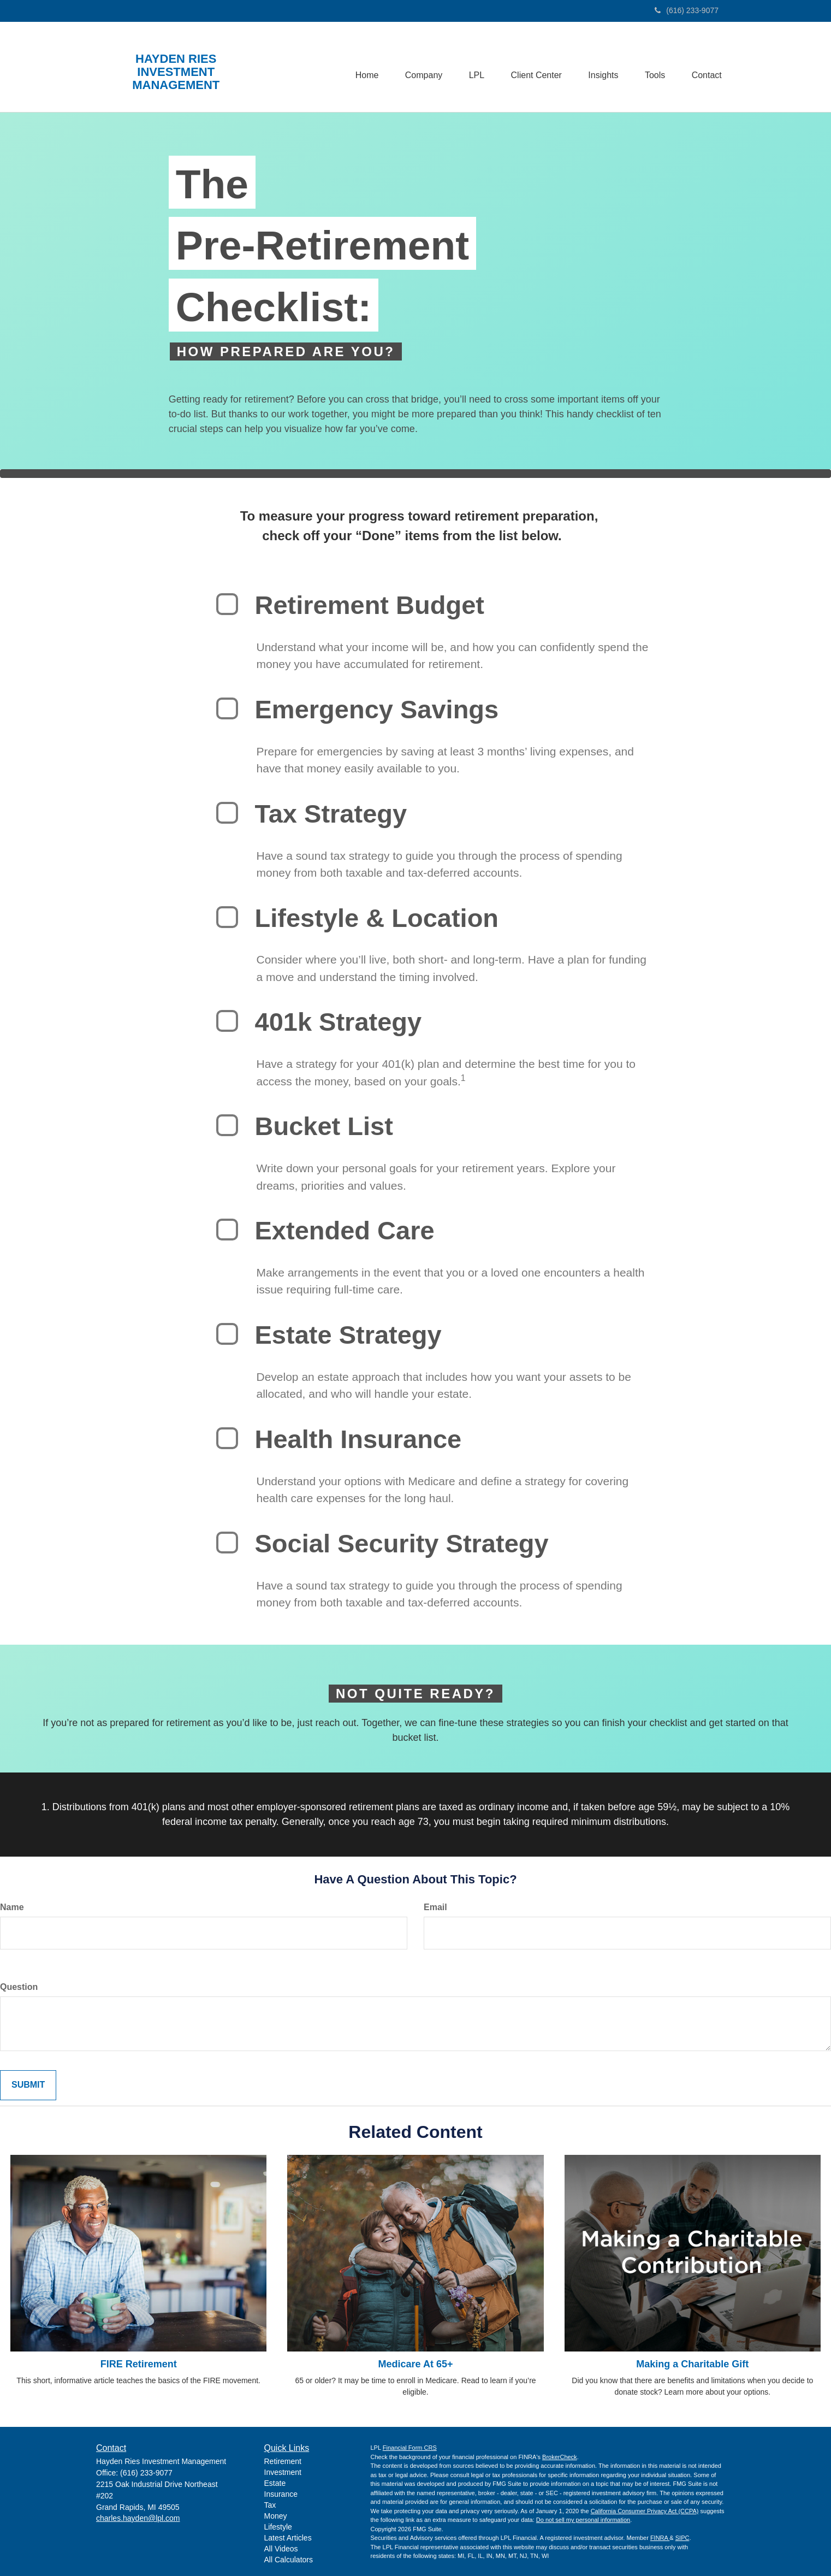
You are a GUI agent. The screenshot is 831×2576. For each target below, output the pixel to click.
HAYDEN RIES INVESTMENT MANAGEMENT (175, 72)
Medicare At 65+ (415, 2364)
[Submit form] (28, 2085)
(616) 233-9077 (687, 10)
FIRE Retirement (138, 2364)
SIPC (682, 2537)
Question (19, 1987)
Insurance (281, 2494)
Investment (282, 2472)
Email (435, 1907)
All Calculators (288, 2559)
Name (12, 1907)
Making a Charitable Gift (692, 2364)
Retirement (282, 2461)
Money (275, 2516)
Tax (270, 2505)
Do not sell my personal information (583, 2519)
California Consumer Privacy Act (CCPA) (645, 2511)
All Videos (281, 2548)
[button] (419, 67)
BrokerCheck (559, 2457)
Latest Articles (288, 2537)
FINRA (659, 2537)
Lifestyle (278, 2526)
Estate (275, 2483)
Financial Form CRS (410, 2447)
